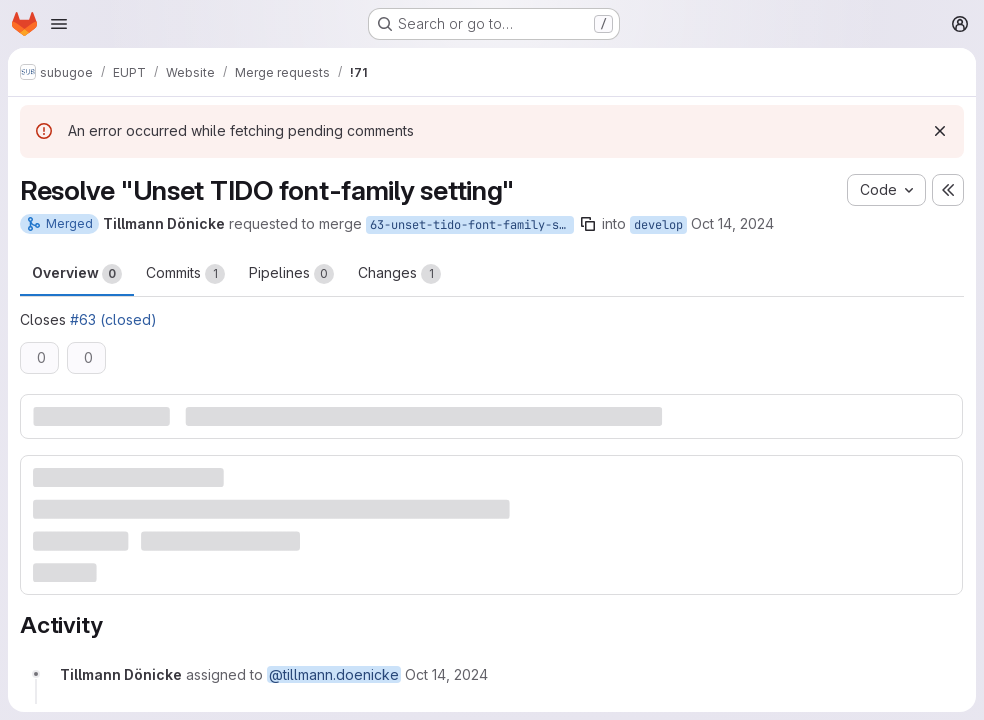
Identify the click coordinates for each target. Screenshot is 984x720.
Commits (185, 274)
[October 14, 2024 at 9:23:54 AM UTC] (446, 674)
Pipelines (291, 274)
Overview (77, 274)
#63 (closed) (113, 319)
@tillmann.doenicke (334, 674)
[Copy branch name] (588, 224)
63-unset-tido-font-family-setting (472, 225)
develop (658, 225)
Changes (399, 274)
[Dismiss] (940, 131)
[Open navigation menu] (59, 24)
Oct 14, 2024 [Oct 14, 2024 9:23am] (732, 223)
